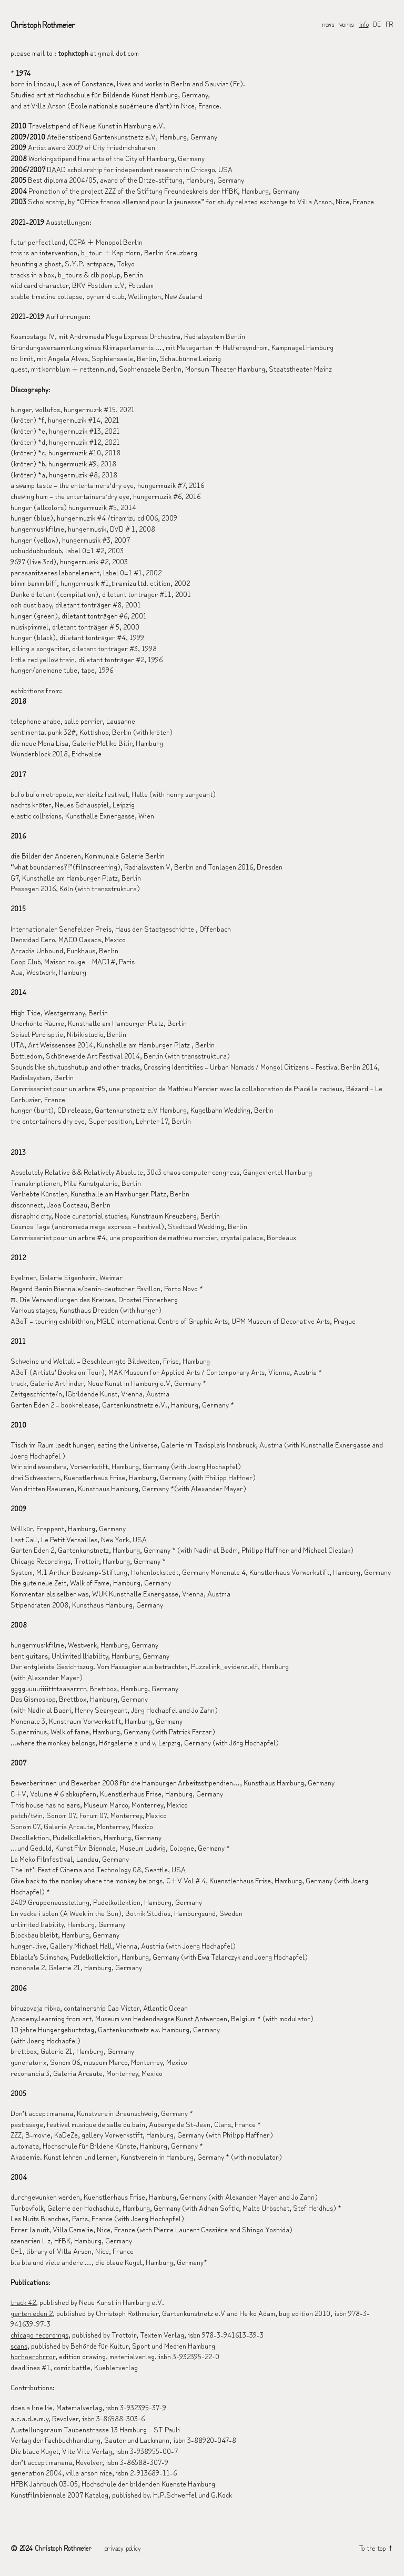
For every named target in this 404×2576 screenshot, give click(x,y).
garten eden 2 (32, 2313)
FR (389, 24)
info (364, 24)
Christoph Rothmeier (43, 24)
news (328, 24)
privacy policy (122, 2548)
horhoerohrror (33, 2356)
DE (376, 24)
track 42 (23, 2302)
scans (19, 2346)
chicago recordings (39, 2335)
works (346, 24)
